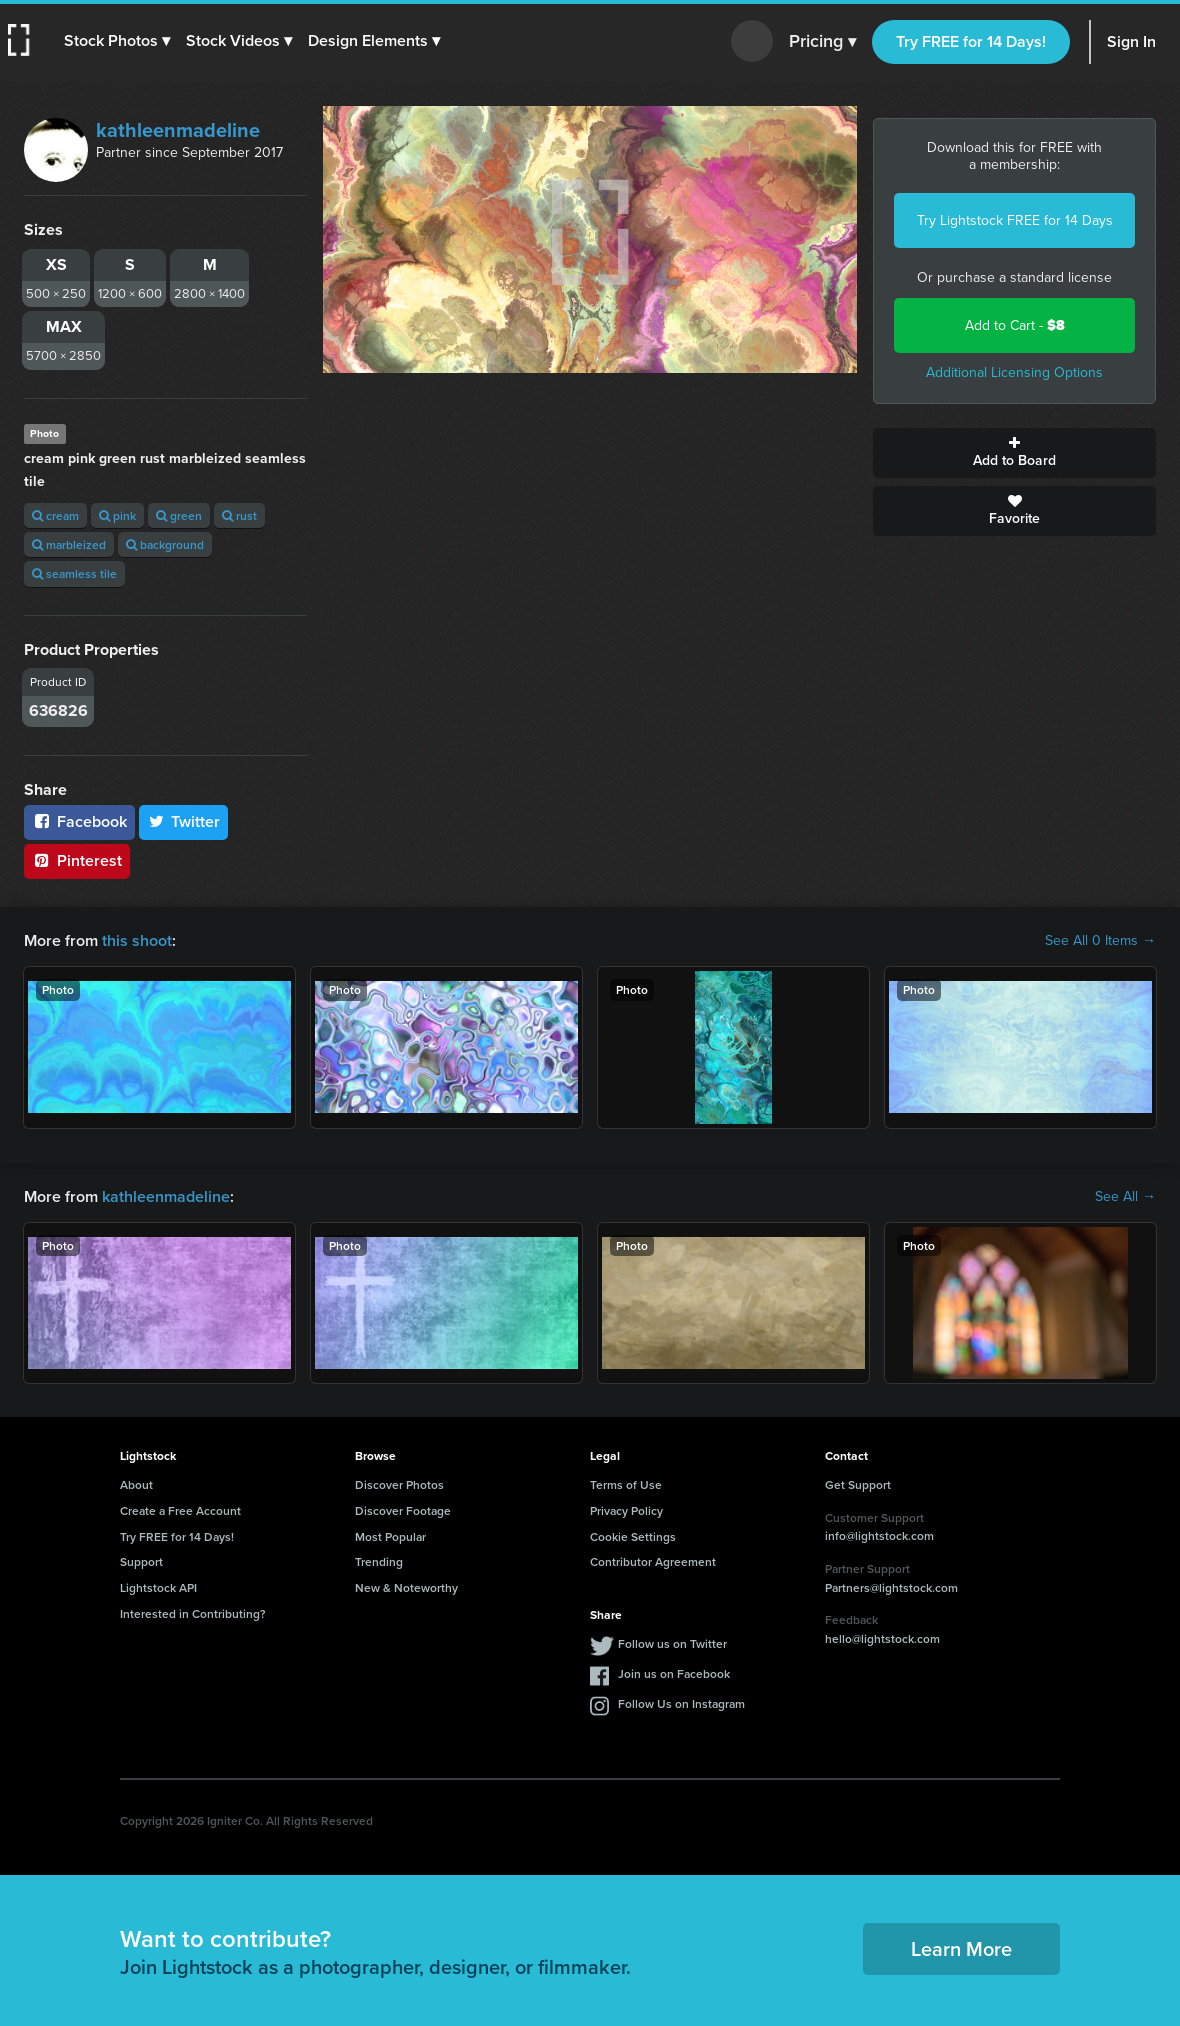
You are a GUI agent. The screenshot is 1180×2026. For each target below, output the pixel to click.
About (136, 1484)
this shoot (137, 940)
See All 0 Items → (1100, 941)
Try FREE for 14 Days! (971, 41)
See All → (1125, 1197)
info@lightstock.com (879, 1535)
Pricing (822, 42)
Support (141, 1561)
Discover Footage (403, 1510)
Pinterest (77, 860)
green (179, 515)
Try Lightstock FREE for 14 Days (1015, 220)
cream (55, 515)
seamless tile (74, 573)
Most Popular (390, 1536)
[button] (117, 41)
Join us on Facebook (674, 1673)
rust (239, 515)
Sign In (1131, 41)
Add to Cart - (1015, 325)
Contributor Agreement (653, 1561)
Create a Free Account (180, 1510)
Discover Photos (399, 1484)
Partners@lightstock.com (891, 1587)
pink (117, 515)
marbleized (69, 544)
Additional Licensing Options (1014, 372)
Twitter (184, 821)
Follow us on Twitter (672, 1643)
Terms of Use (626, 1484)
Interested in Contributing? (193, 1613)
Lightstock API (158, 1587)
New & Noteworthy (406, 1587)
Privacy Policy (626, 1510)
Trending (379, 1561)
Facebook (79, 821)
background (165, 544)
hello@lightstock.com (882, 1638)
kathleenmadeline (178, 130)
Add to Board (1014, 453)
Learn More (961, 1948)
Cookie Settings (633, 1536)
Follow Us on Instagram (681, 1703)
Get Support (858, 1484)
